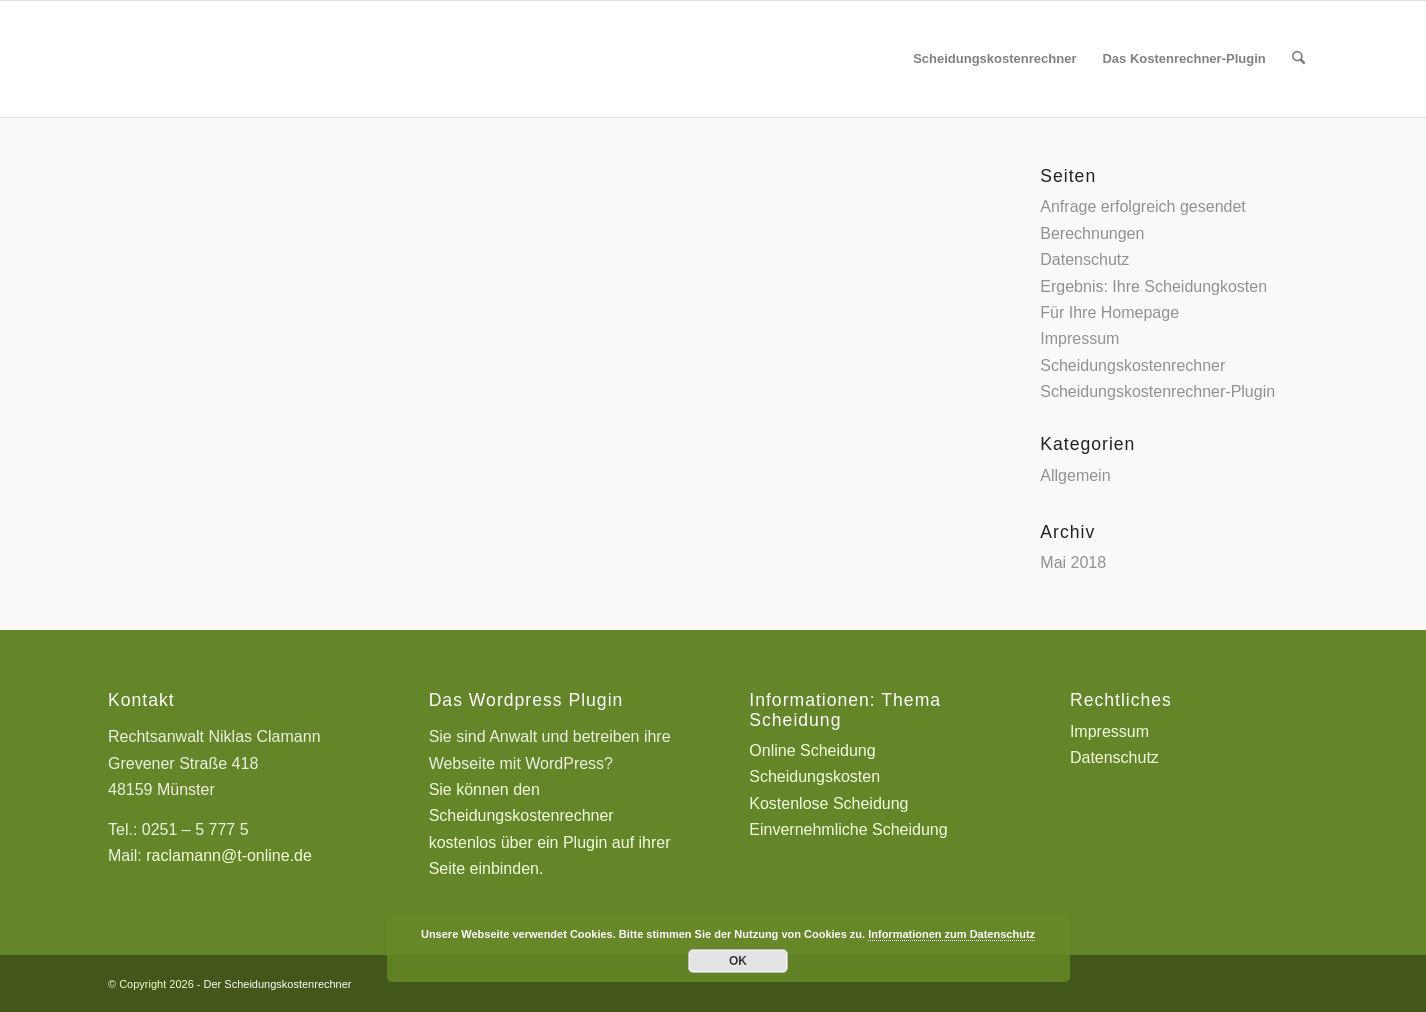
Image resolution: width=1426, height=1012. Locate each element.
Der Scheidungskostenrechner (278, 984)
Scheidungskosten (814, 776)
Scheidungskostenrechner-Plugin (1157, 391)
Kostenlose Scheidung (828, 803)
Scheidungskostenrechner (1132, 365)
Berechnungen (1092, 233)
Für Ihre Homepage (1109, 312)
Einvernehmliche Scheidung (848, 829)
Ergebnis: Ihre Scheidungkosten (1153, 286)
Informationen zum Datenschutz (951, 934)
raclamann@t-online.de (229, 855)
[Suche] (1298, 59)
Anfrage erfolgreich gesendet (1142, 206)
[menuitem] (994, 59)
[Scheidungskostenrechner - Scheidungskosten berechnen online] (258, 59)
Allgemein (1075, 475)
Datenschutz (1084, 259)
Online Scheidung (812, 750)
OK (738, 961)
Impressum (1079, 338)
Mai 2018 (1073, 562)
